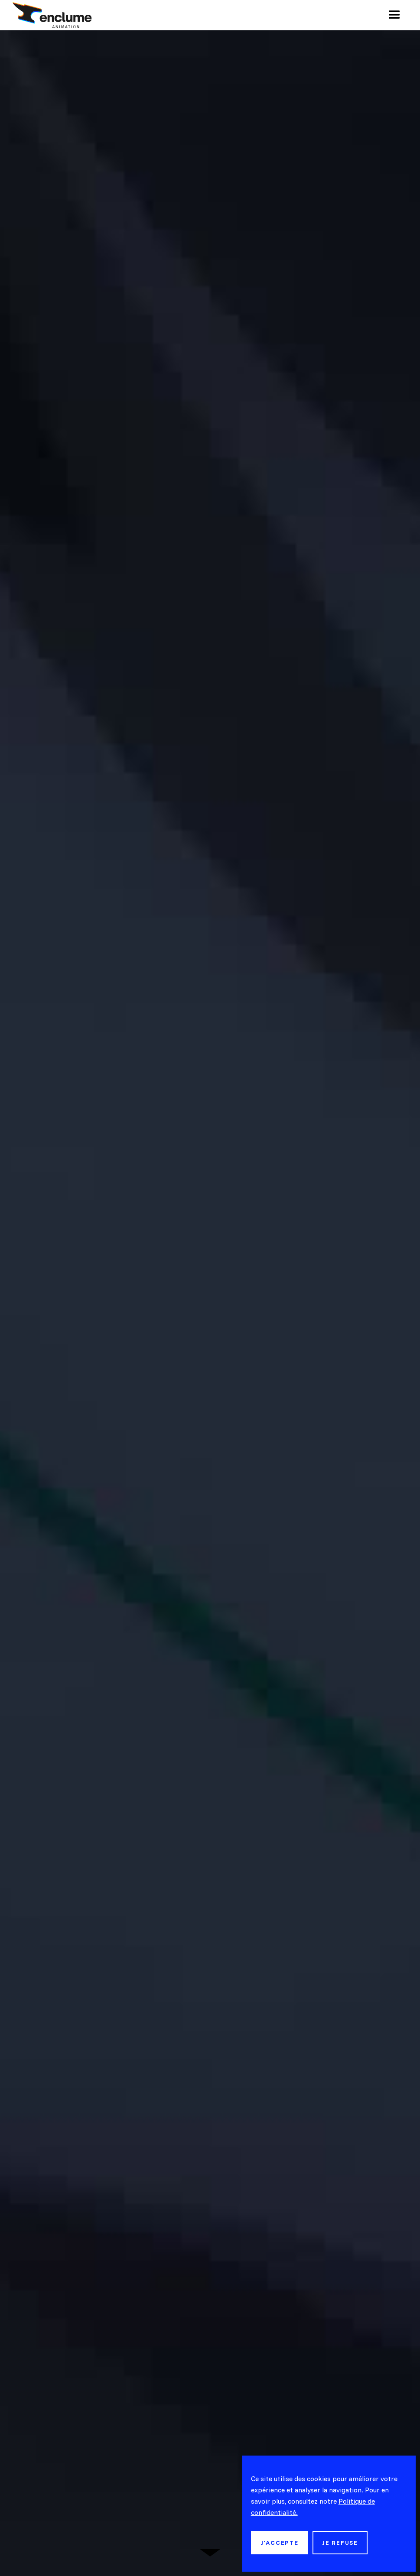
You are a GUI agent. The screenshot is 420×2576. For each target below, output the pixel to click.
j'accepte (279, 2543)
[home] (52, 15)
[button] (394, 15)
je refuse (340, 2542)
